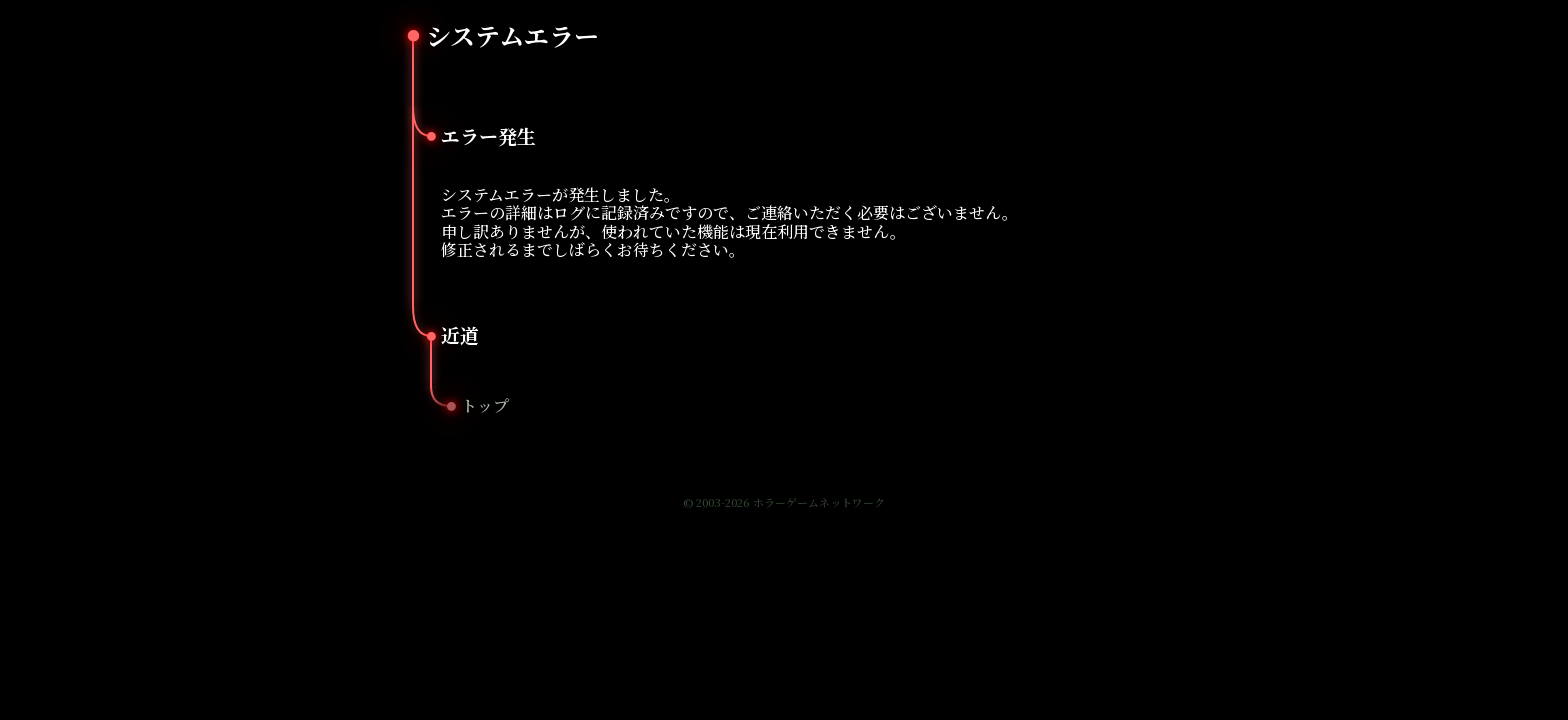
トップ (485, 405)
